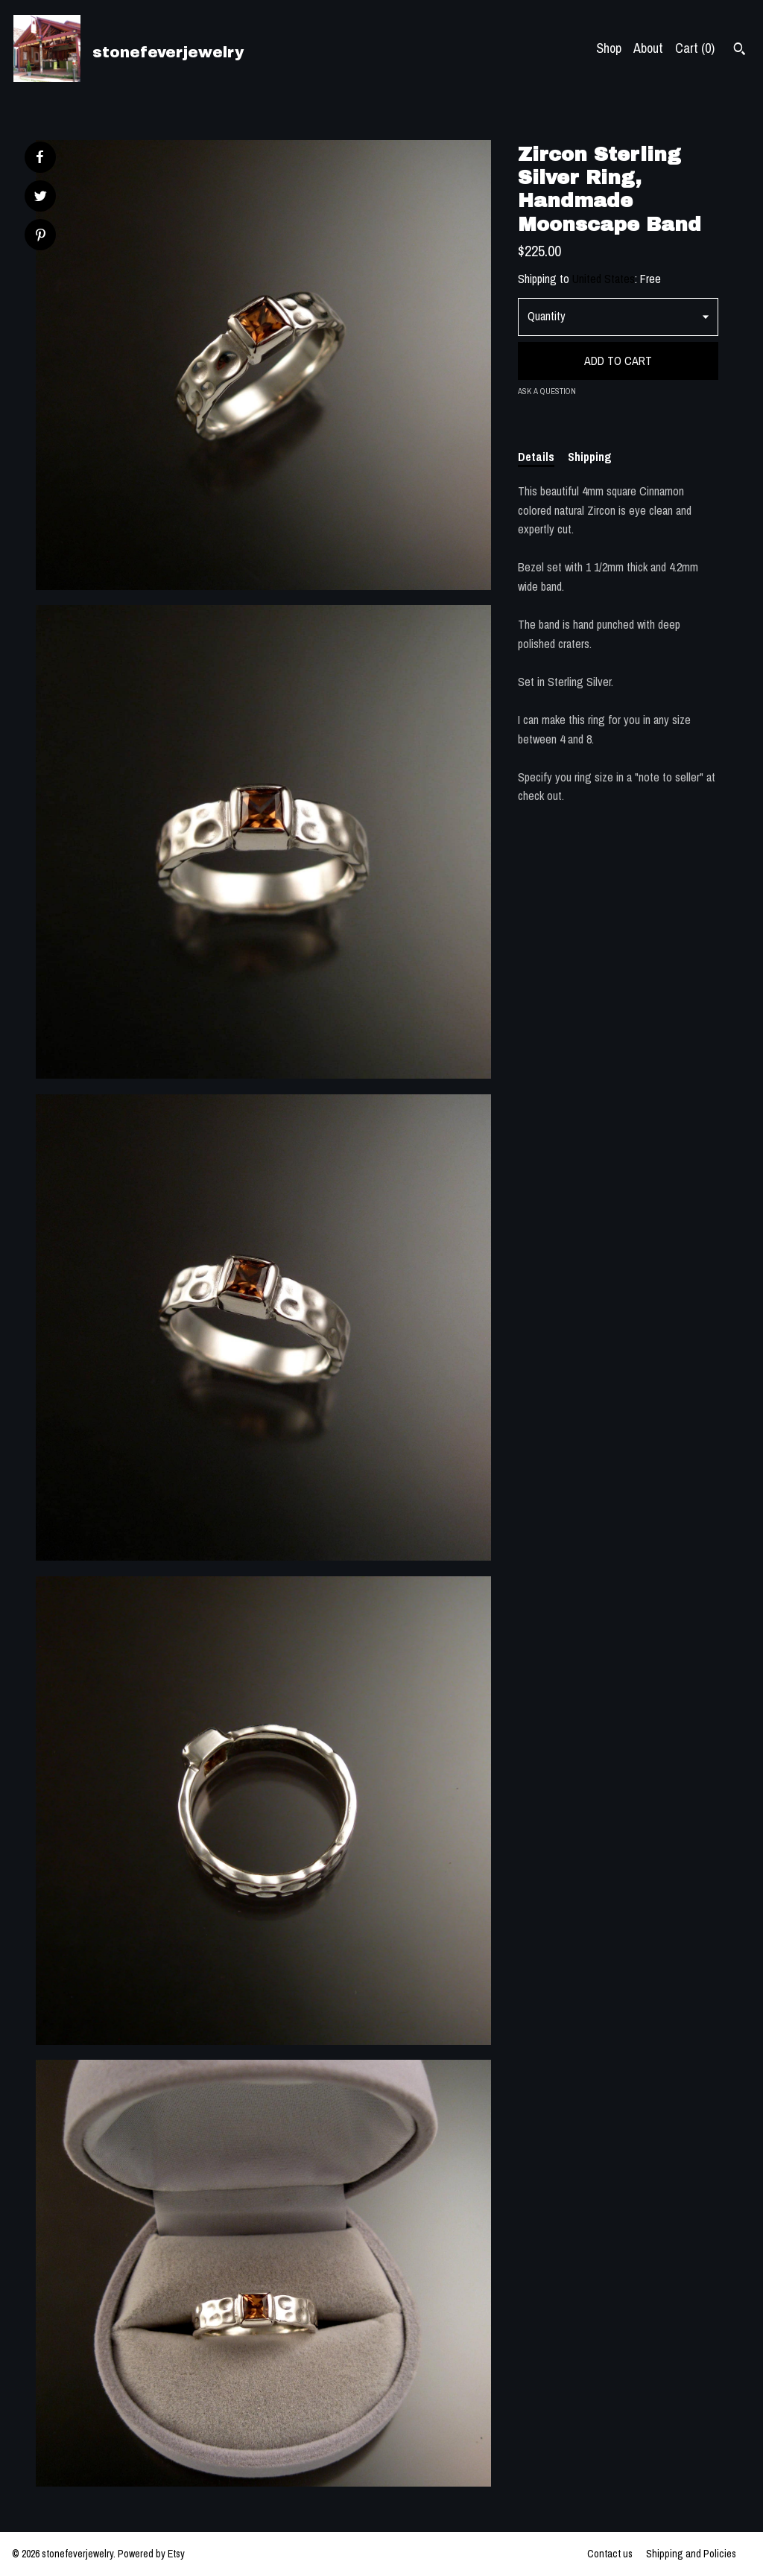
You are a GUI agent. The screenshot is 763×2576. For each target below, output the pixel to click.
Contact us (610, 2553)
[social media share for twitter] (40, 197)
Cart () (695, 48)
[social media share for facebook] (39, 157)
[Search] (739, 50)
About (648, 48)
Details (536, 456)
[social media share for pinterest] (40, 236)
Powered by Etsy (151, 2553)
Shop (608, 48)
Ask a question (547, 391)
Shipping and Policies (691, 2553)
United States (603, 278)
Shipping (590, 456)
